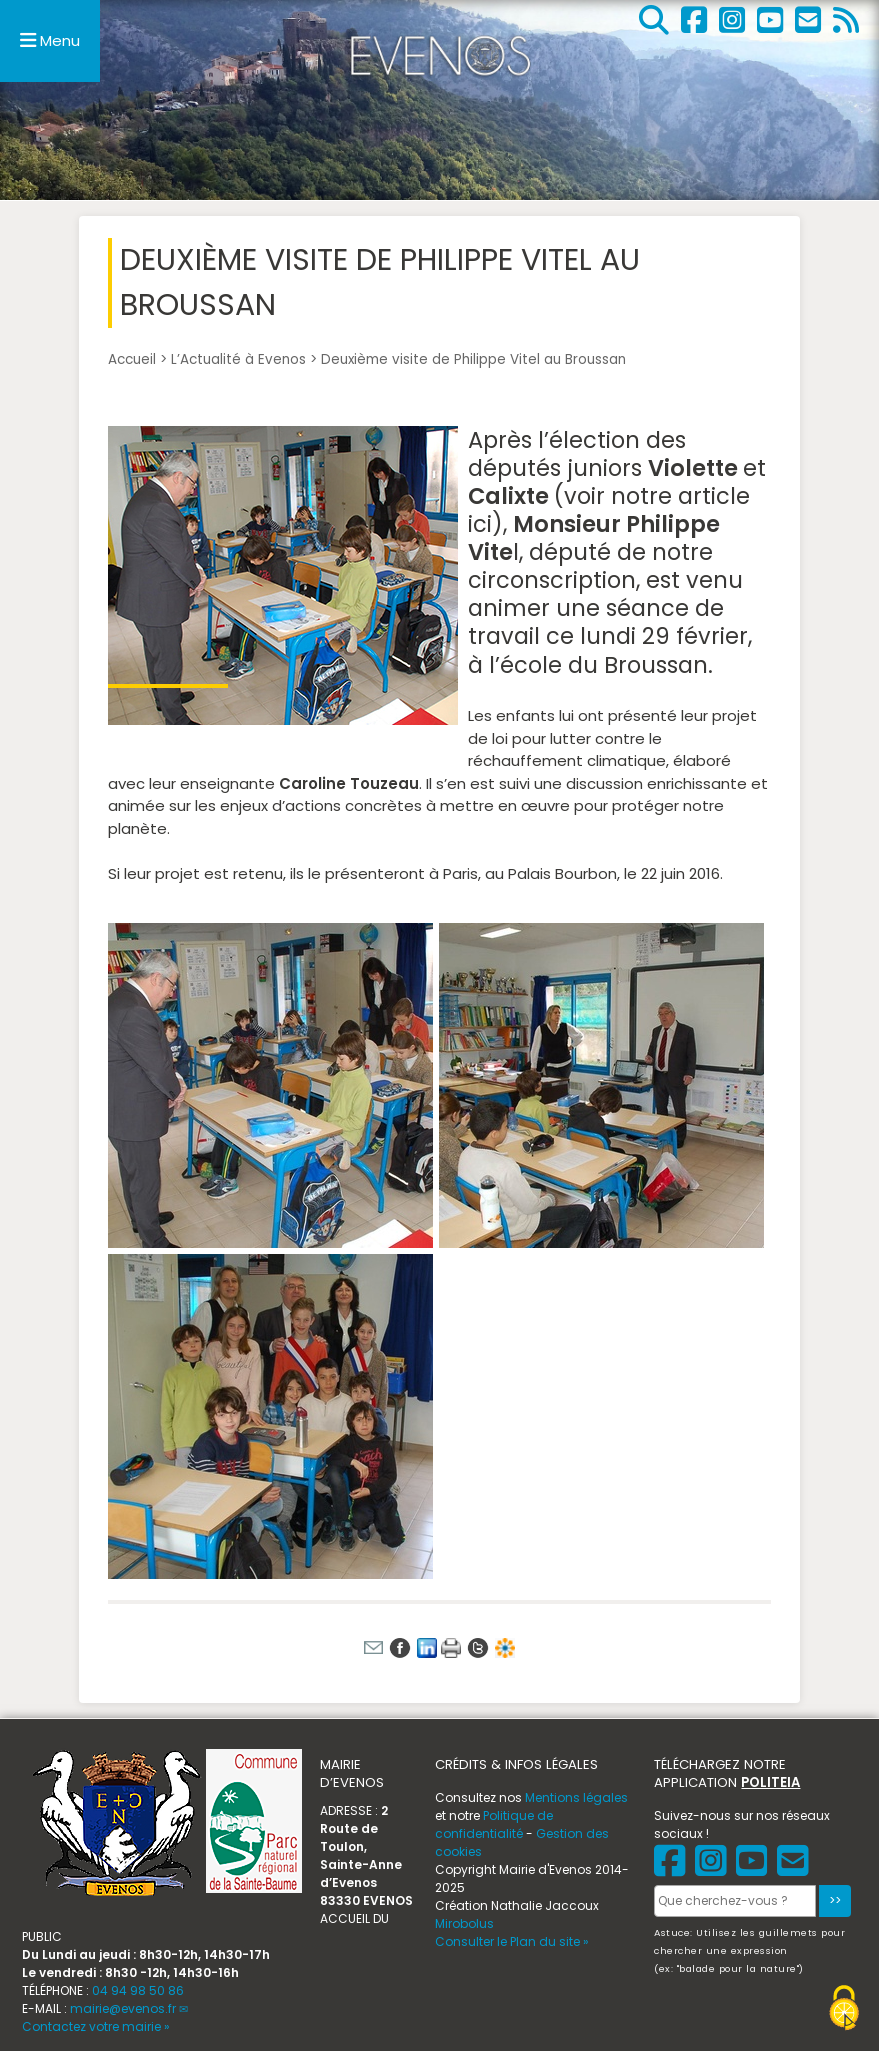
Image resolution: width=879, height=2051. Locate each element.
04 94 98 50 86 (138, 1990)
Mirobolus (464, 1923)
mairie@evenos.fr (123, 2008)
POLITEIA (770, 1782)
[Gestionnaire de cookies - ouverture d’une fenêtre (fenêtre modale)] (844, 2010)
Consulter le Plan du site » (512, 1941)
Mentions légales (576, 1797)
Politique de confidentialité (494, 1824)
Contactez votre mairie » (96, 2026)
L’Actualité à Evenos (238, 359)
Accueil (132, 359)
